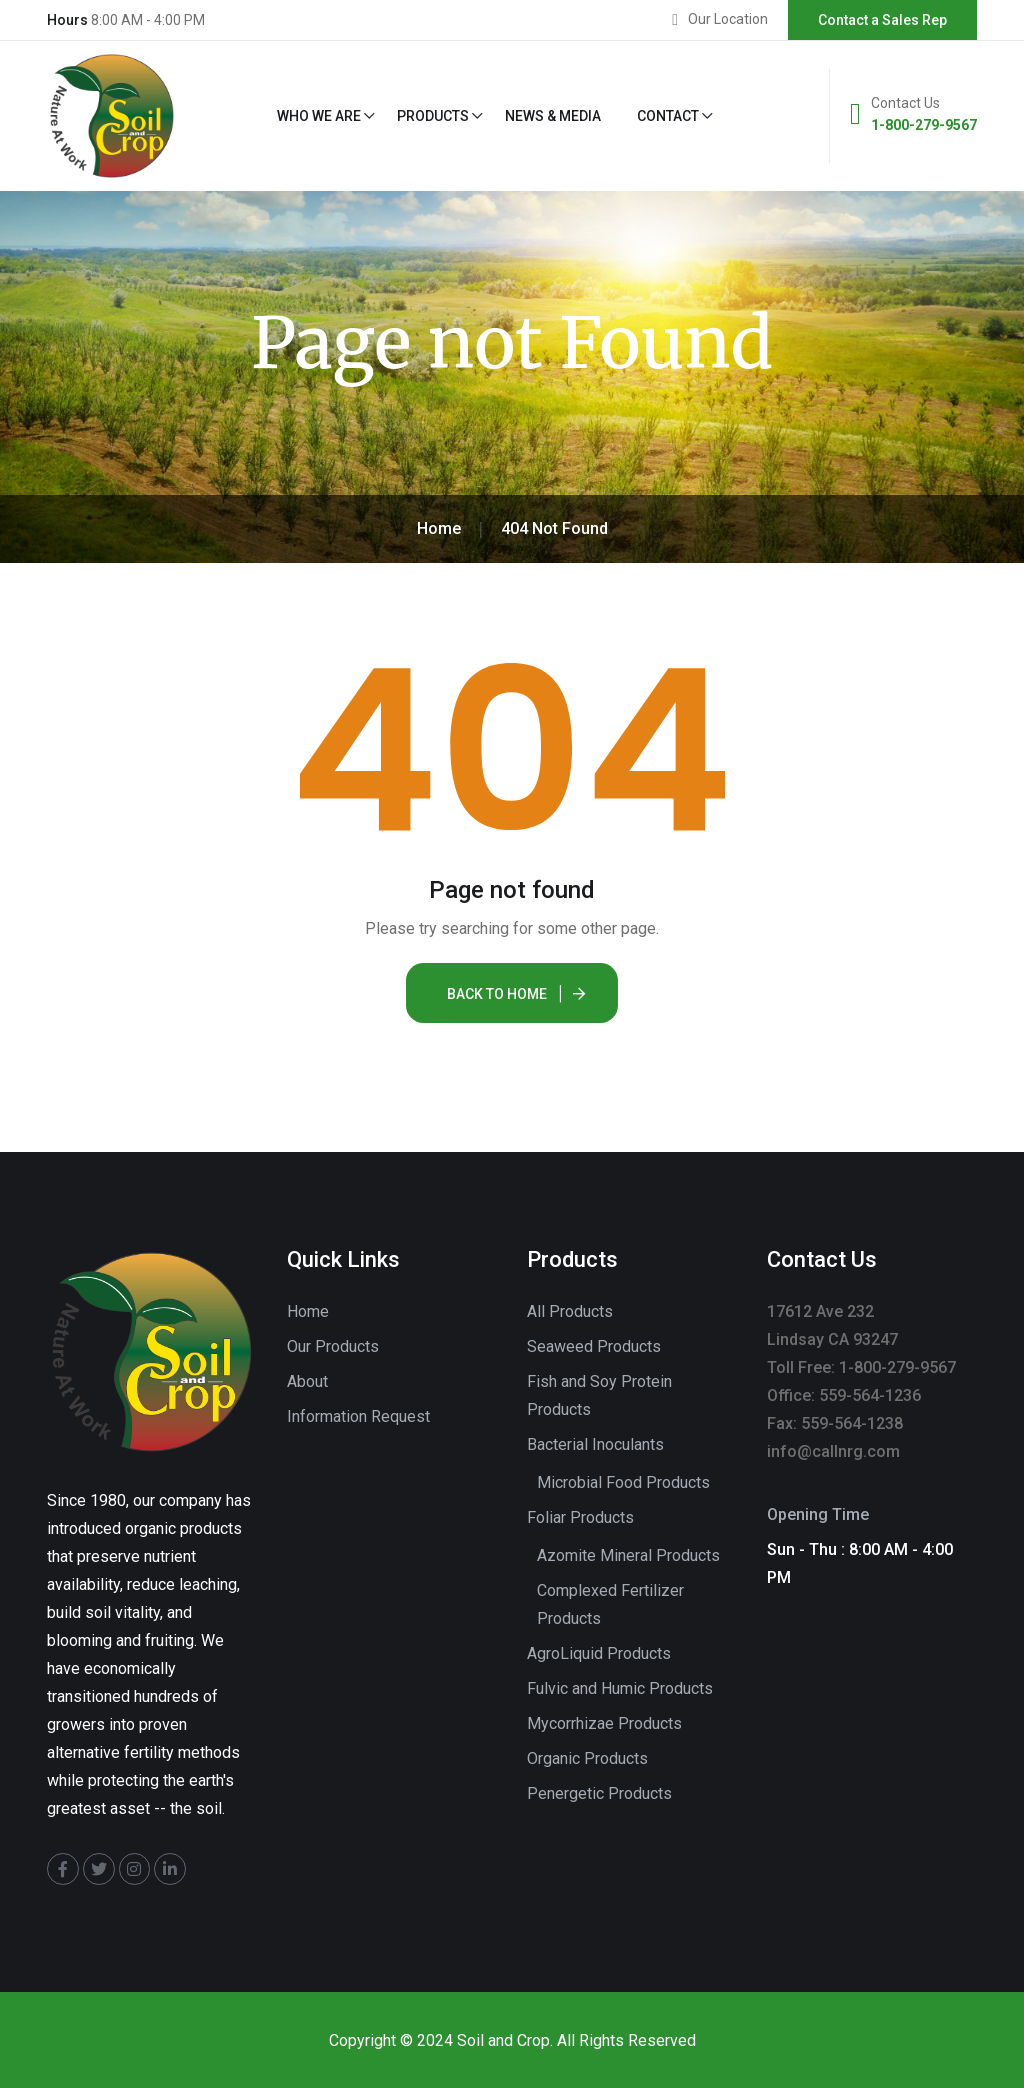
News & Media (553, 116)
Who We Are (319, 116)
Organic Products (587, 1758)
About (307, 1381)
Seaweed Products (594, 1346)
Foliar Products (580, 1517)
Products (433, 116)
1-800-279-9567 (924, 125)
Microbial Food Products (623, 1482)
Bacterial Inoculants (595, 1444)
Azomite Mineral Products (628, 1555)
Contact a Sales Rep (882, 20)
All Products (570, 1311)
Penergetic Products (599, 1793)
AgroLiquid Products (599, 1653)
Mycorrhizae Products (604, 1723)
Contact (668, 116)
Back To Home (497, 994)
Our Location (728, 19)
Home (308, 1311)
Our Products (333, 1346)
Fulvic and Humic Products (620, 1688)
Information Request (358, 1416)
